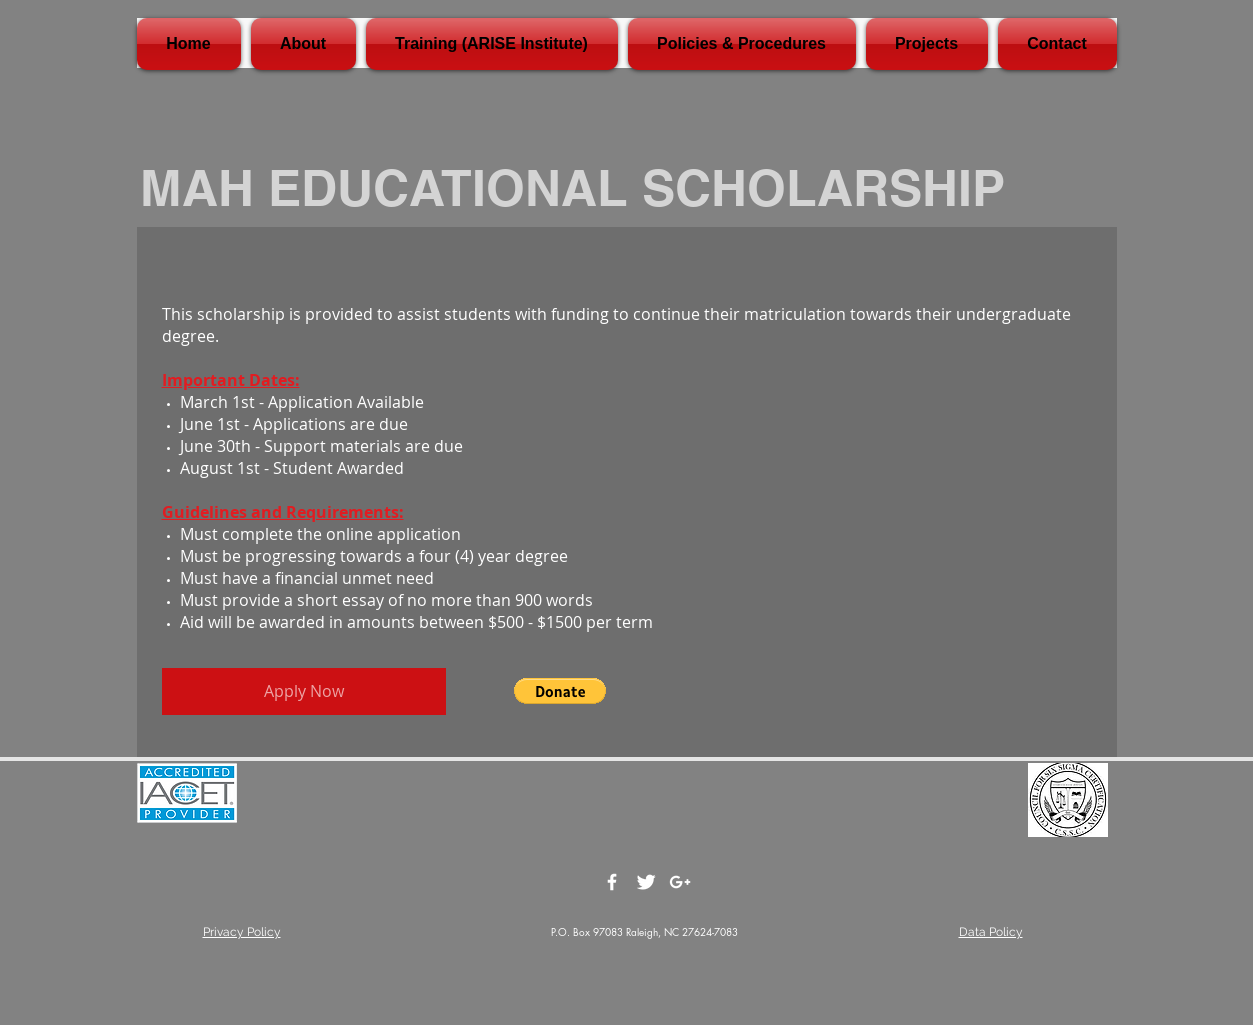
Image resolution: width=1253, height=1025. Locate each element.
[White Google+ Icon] (680, 882)
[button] (560, 691)
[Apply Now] (304, 691)
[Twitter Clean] (646, 882)
